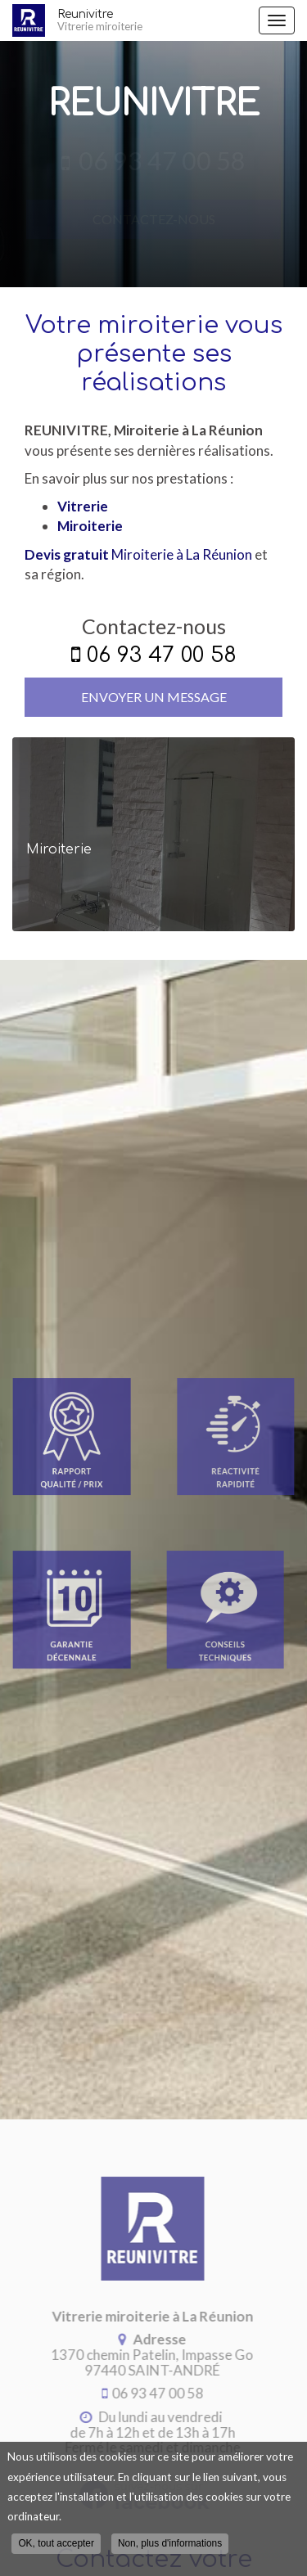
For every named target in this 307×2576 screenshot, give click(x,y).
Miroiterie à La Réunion (138, 554)
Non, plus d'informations (170, 2546)
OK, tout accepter (56, 2546)
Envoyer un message (154, 697)
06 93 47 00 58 (162, 655)
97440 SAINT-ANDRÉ (149, 2362)
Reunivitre (154, 20)
